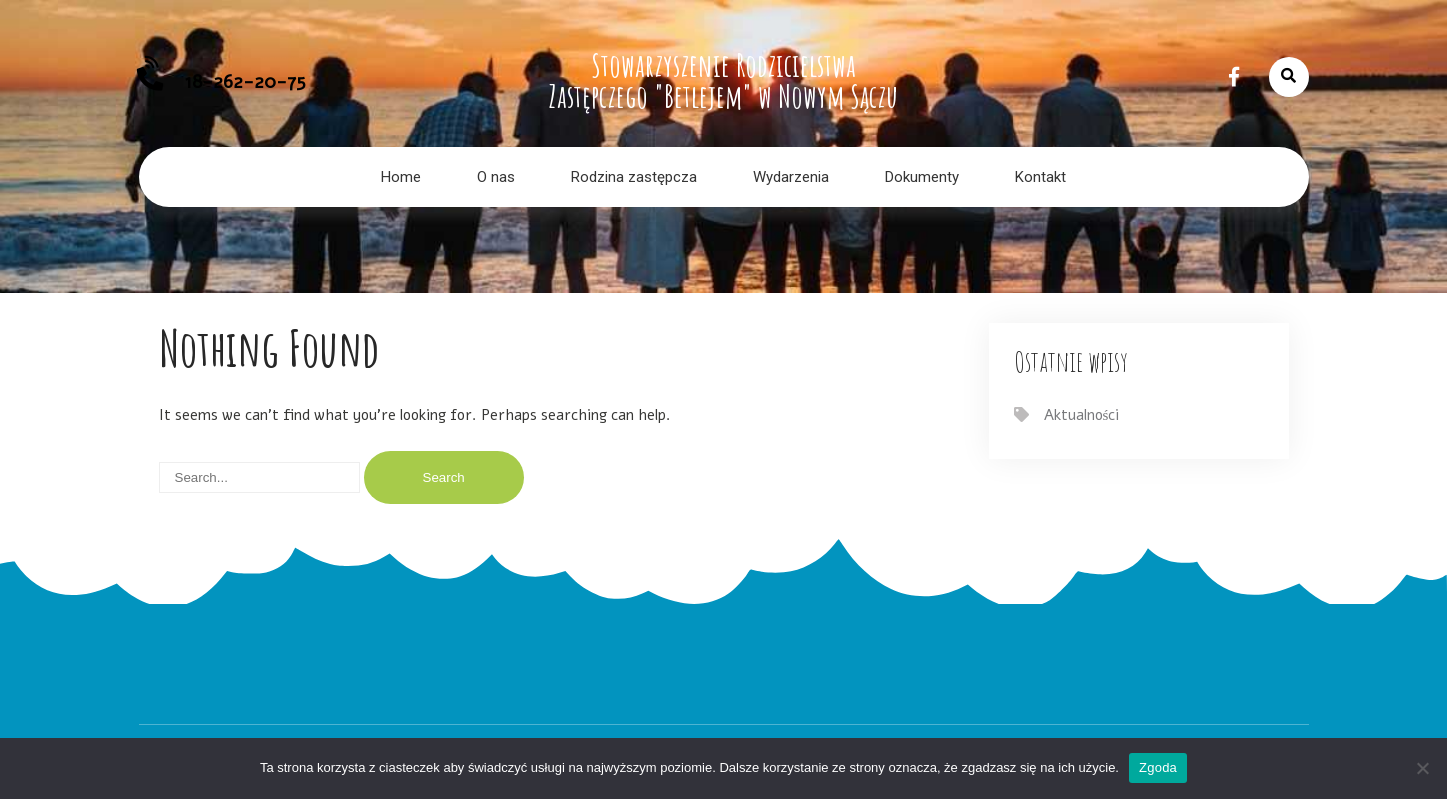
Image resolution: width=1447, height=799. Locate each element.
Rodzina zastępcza (634, 177)
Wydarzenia (791, 177)
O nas (496, 177)
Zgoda (1158, 767)
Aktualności (1082, 415)
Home (401, 177)
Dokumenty (922, 177)
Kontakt (1040, 177)
